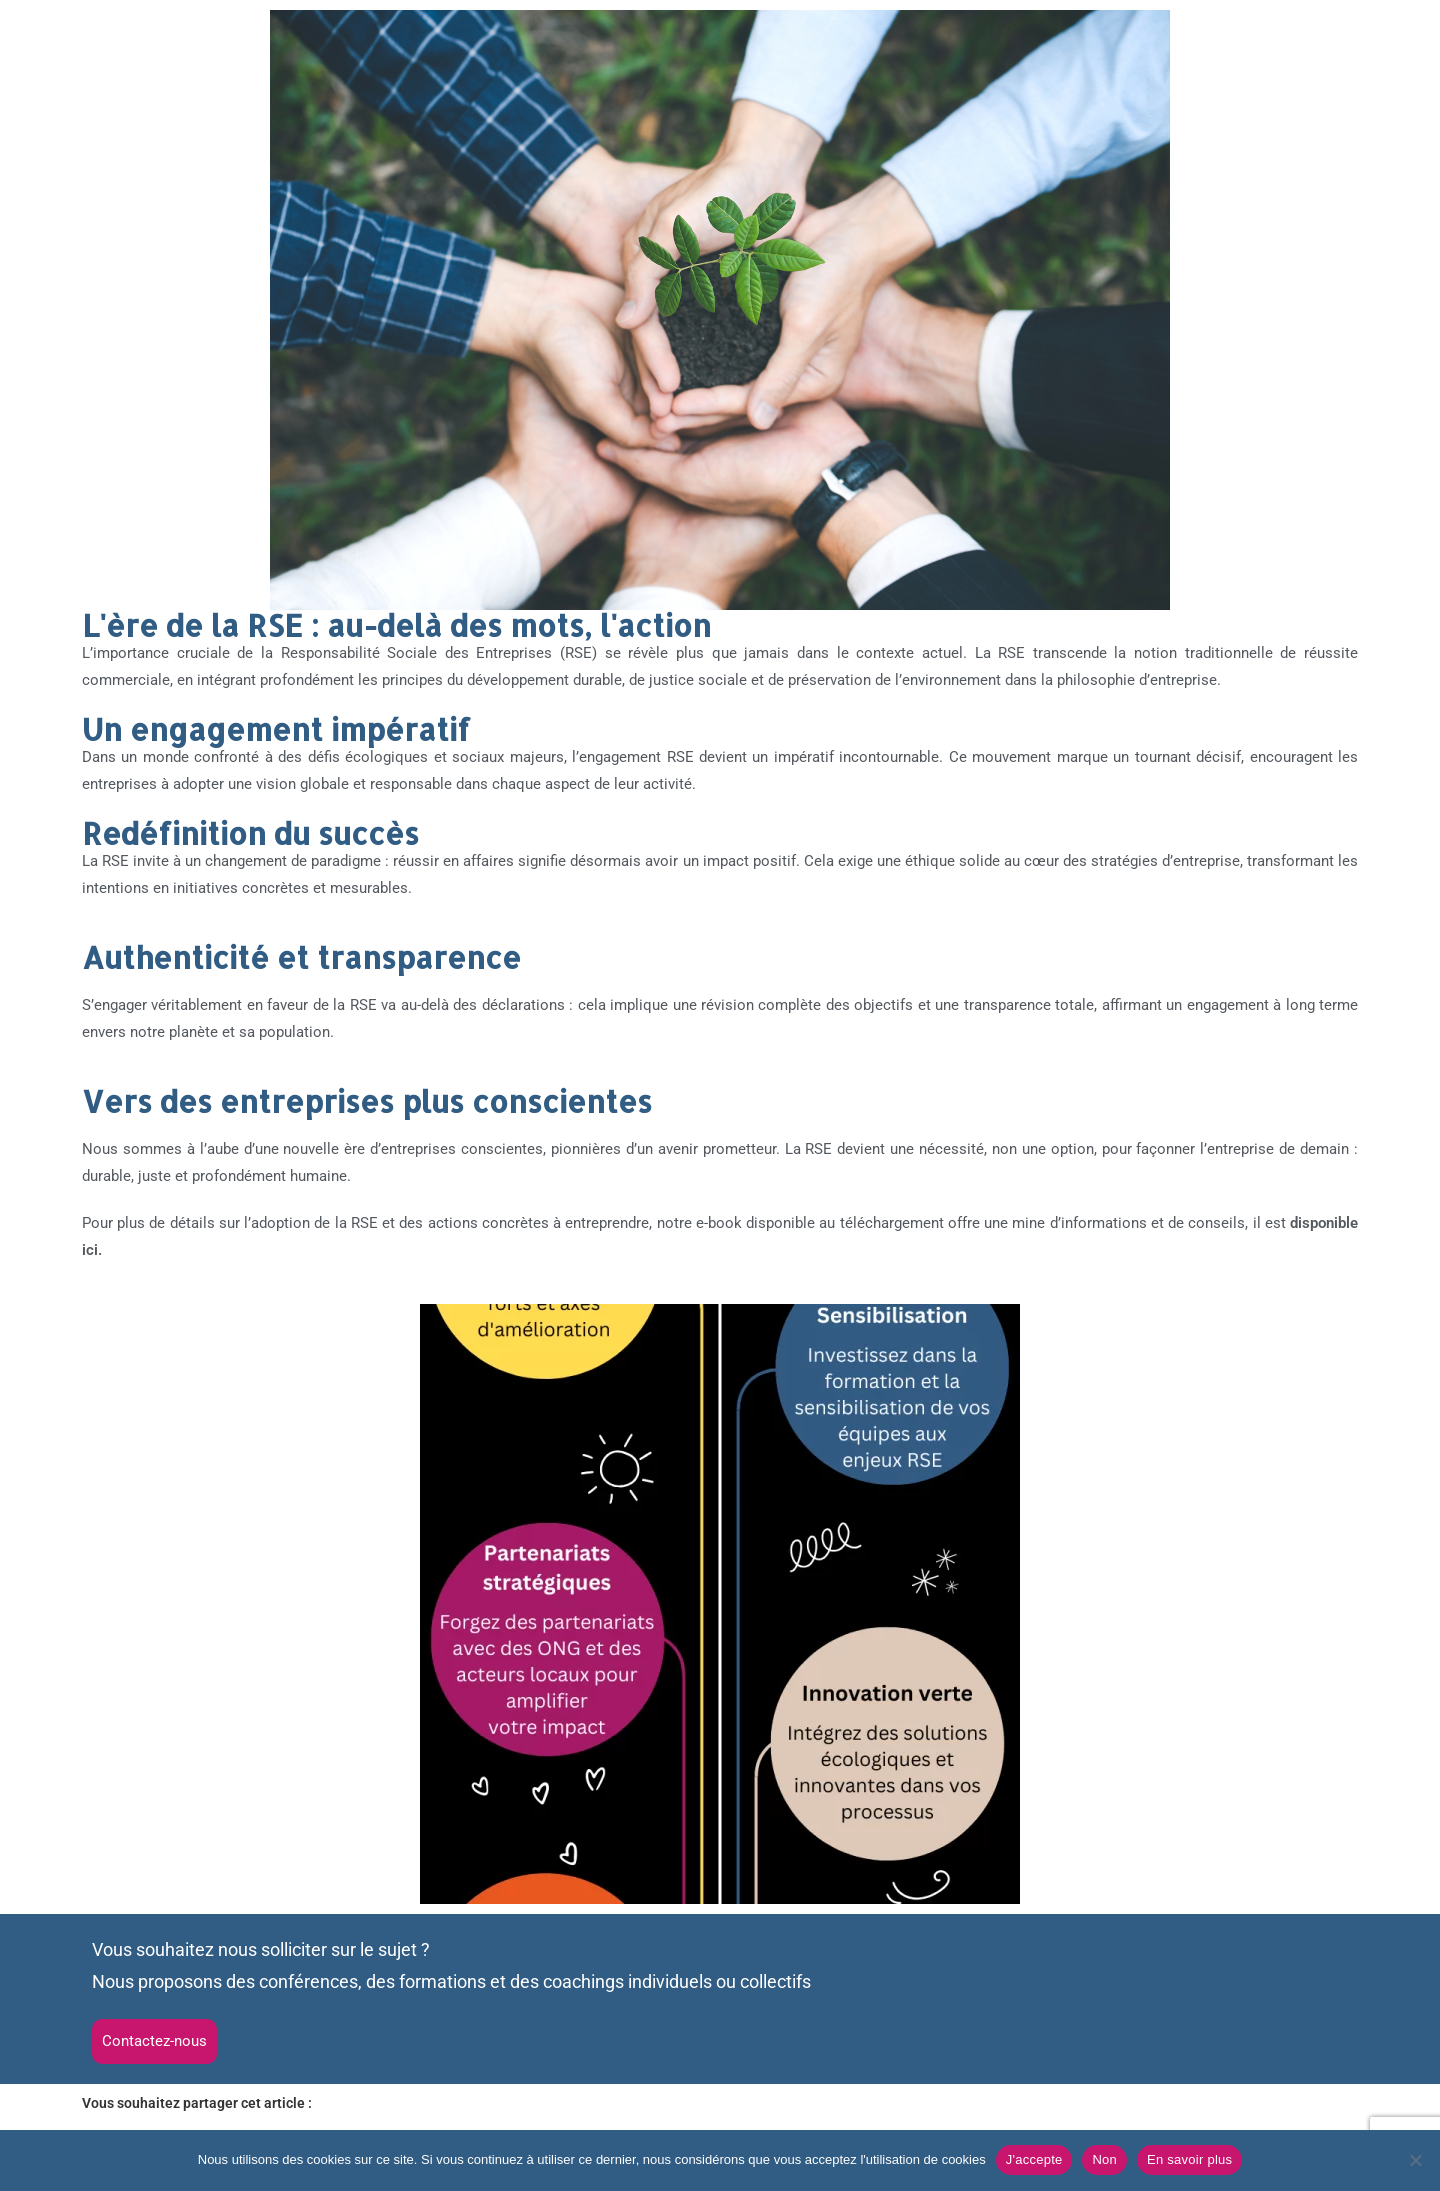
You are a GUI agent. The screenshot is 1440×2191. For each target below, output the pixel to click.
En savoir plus (1189, 2159)
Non (1104, 2159)
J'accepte (1034, 2159)
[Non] (1415, 2160)
